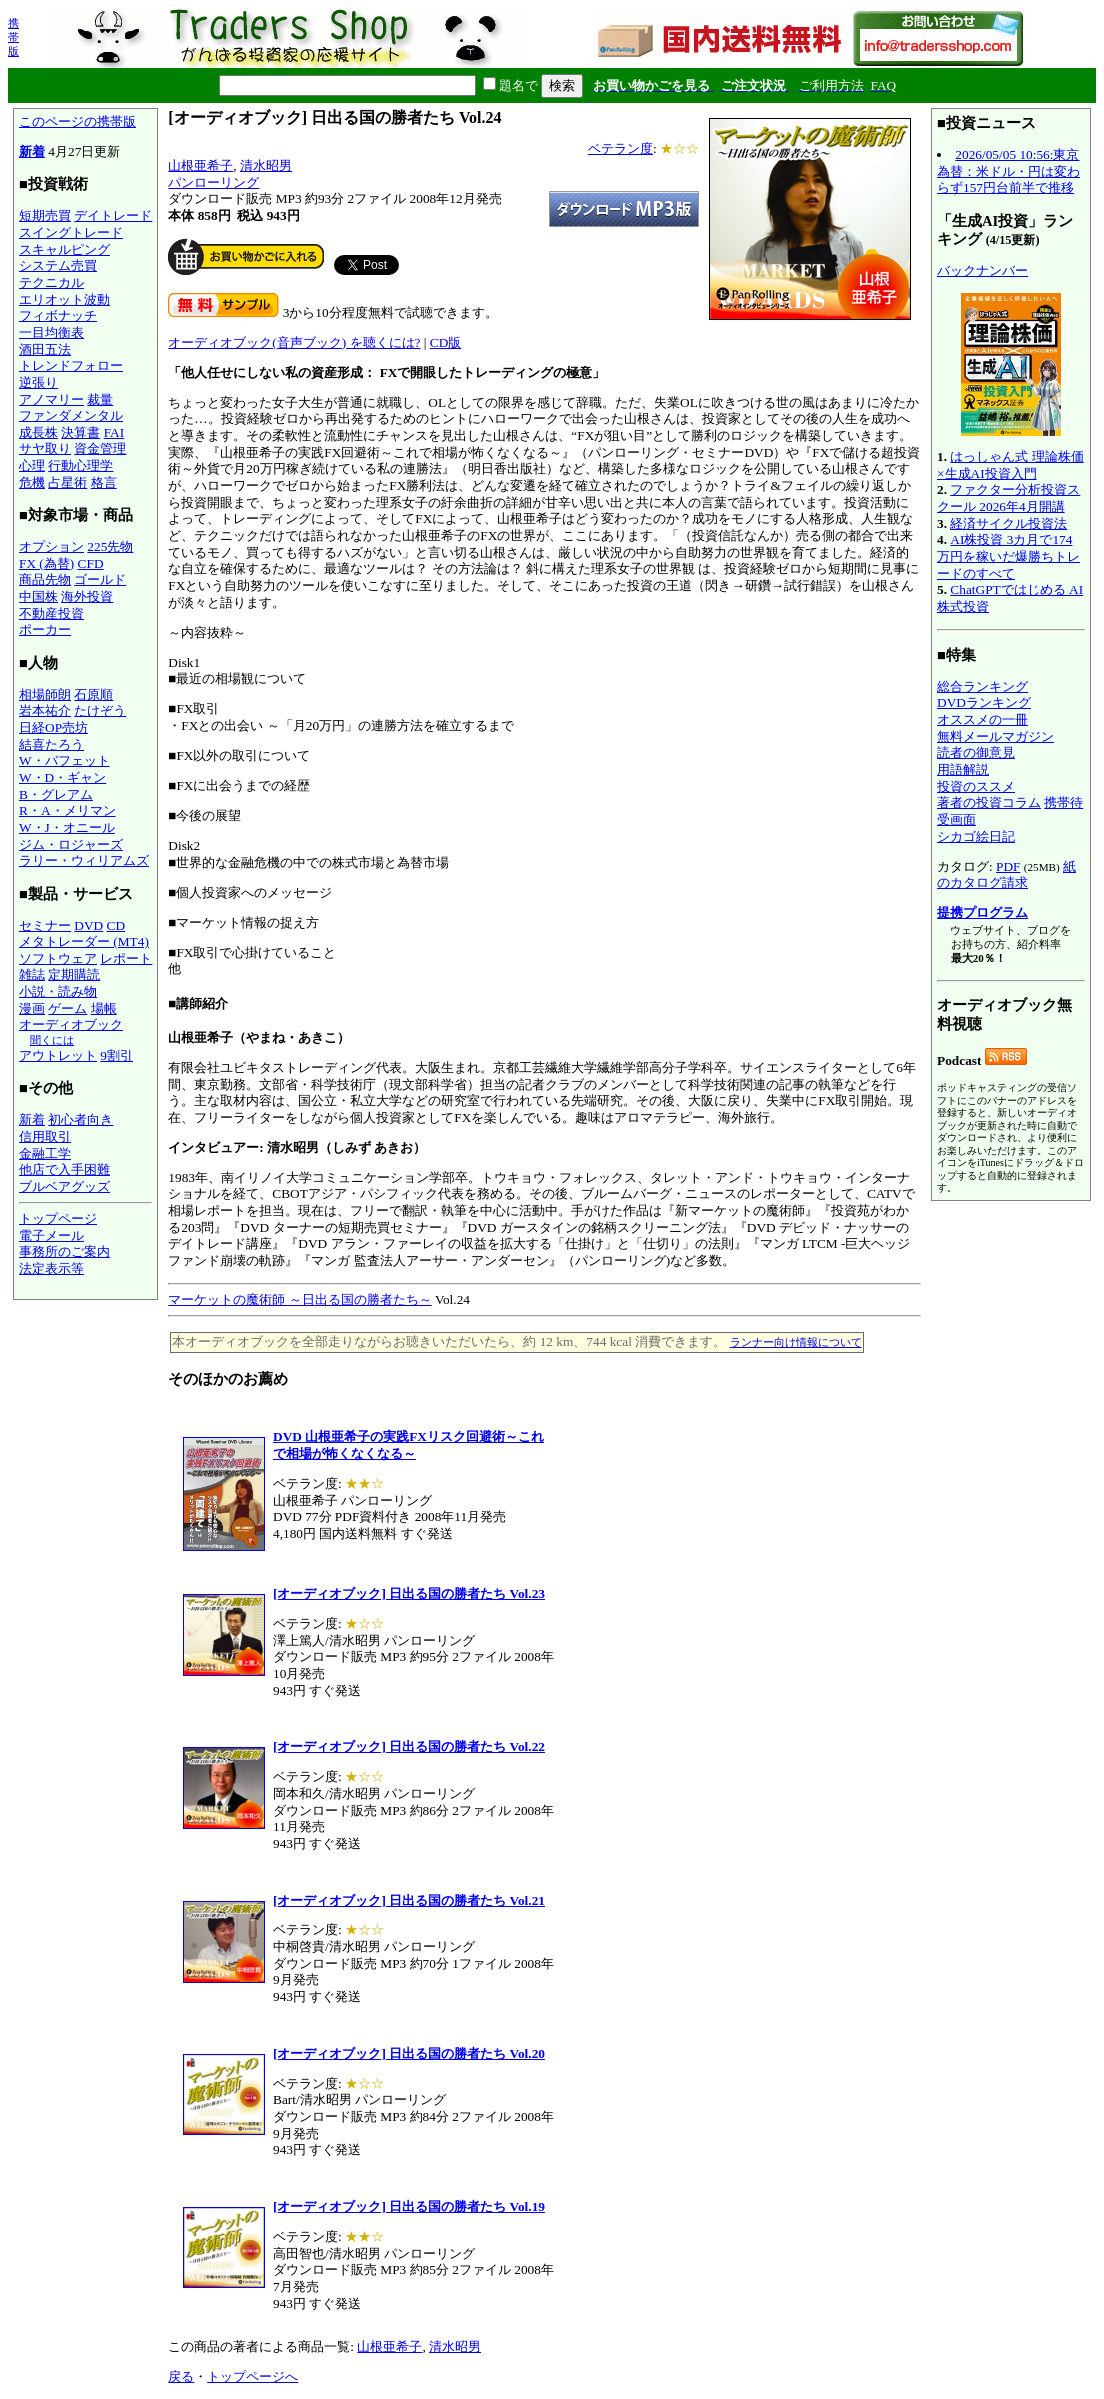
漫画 (32, 1008)
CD (116, 925)
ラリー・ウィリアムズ (84, 860)
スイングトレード (71, 232)
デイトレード (113, 215)
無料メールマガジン (995, 736)
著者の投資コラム (989, 802)
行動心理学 (80, 465)
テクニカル (51, 282)
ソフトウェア (58, 958)
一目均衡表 (51, 332)
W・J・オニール (67, 827)
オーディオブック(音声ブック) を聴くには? (294, 342)
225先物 (110, 546)
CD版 (446, 342)
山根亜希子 (200, 165)
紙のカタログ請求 (1006, 875)
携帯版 (13, 37)
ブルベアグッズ (64, 1186)
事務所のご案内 (64, 1251)
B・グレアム (56, 794)
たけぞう (100, 710)
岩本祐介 (45, 710)
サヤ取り (45, 448)
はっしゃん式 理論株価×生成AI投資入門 (1010, 465)
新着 (32, 151)
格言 (104, 482)
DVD (88, 925)
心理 (32, 465)
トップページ (58, 1218)
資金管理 (100, 448)
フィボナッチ (58, 315)
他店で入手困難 (64, 1169)
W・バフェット (64, 760)
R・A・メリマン (67, 810)
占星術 (67, 482)
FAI (114, 432)
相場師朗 (45, 694)
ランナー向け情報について (796, 1342)
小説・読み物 (58, 991)
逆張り (38, 382)
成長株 (38, 432)
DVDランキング (984, 702)
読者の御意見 (976, 752)
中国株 (38, 596)
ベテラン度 (620, 148)
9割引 (116, 1055)
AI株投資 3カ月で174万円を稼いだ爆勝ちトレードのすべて (1008, 556)
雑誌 (32, 974)
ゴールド (100, 579)
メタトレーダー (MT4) (84, 941)
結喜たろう (51, 744)
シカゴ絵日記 (976, 836)
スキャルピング (64, 249)
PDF (1008, 866)
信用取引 (45, 1136)
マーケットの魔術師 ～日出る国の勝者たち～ (299, 1299)
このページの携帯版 (77, 121)
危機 (32, 482)
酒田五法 (45, 349)
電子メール (51, 1235)
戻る (181, 2376)
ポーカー (45, 629)
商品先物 (45, 579)
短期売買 (45, 215)
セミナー (45, 925)
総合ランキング (982, 686)
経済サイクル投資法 (1008, 523)
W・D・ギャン (62, 777)
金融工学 (45, 1153)
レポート (126, 958)
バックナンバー (982, 270)
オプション (51, 546)
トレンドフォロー (71, 365)
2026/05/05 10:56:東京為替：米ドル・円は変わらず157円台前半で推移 (1008, 171)
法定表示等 (51, 1268)
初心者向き (80, 1119)
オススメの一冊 (982, 719)
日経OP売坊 (53, 727)
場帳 (104, 1008)
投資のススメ (976, 786)
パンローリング (213, 182)
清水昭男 (266, 165)
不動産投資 (51, 613)
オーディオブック (71, 1024)
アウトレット (58, 1055)
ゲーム (67, 1008)
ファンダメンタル (71, 415)
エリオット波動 (64, 299)
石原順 (93, 694)
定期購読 (74, 974)
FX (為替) (46, 563)
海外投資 (87, 596)
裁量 (100, 399)
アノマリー (51, 399)
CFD (91, 563)
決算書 (80, 432)
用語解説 (963, 769)
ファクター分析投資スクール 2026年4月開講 (1008, 498)
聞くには (52, 1040)
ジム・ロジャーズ (71, 844)
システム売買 (58, 265)
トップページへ (252, 2376)
